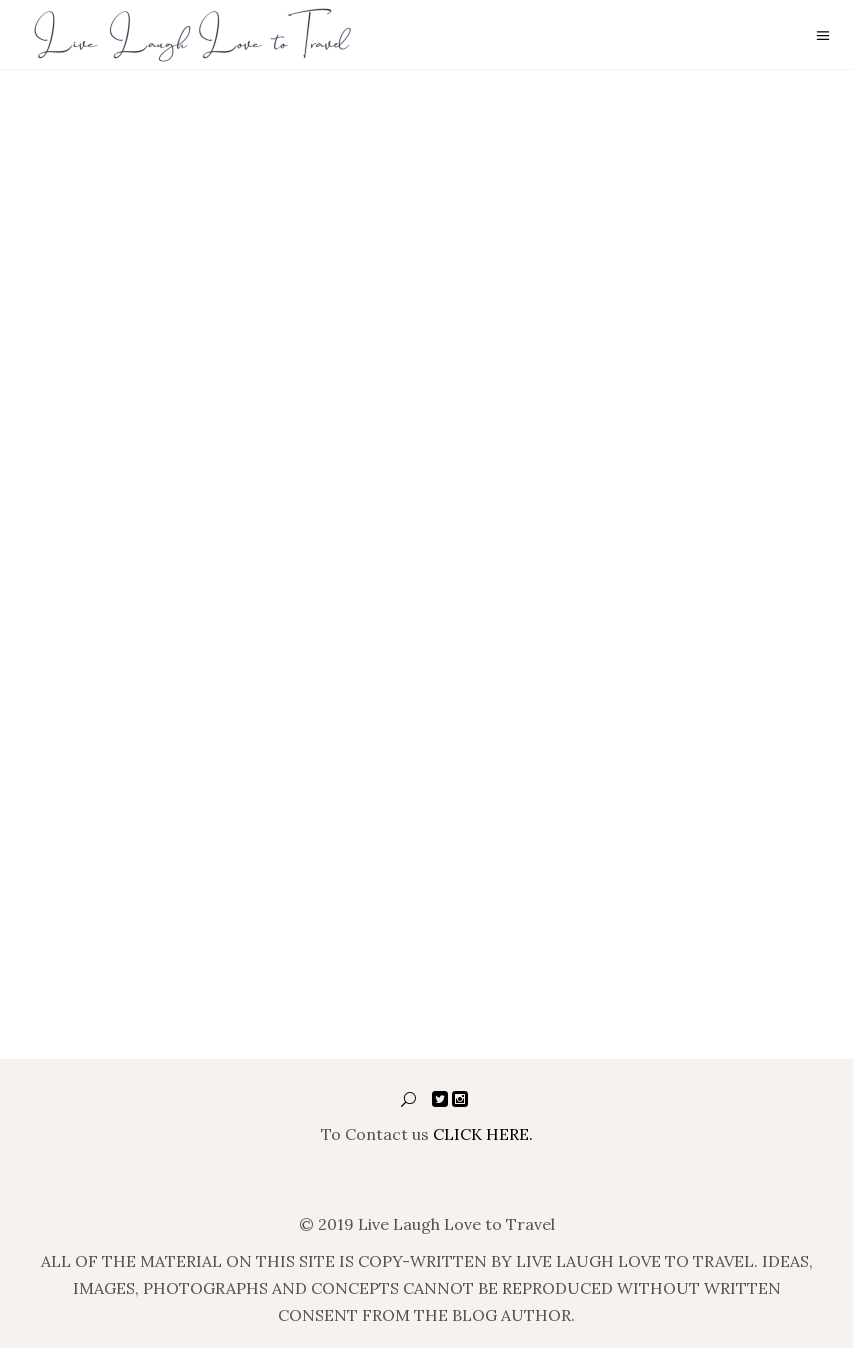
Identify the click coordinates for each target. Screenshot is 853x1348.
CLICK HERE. (483, 1134)
